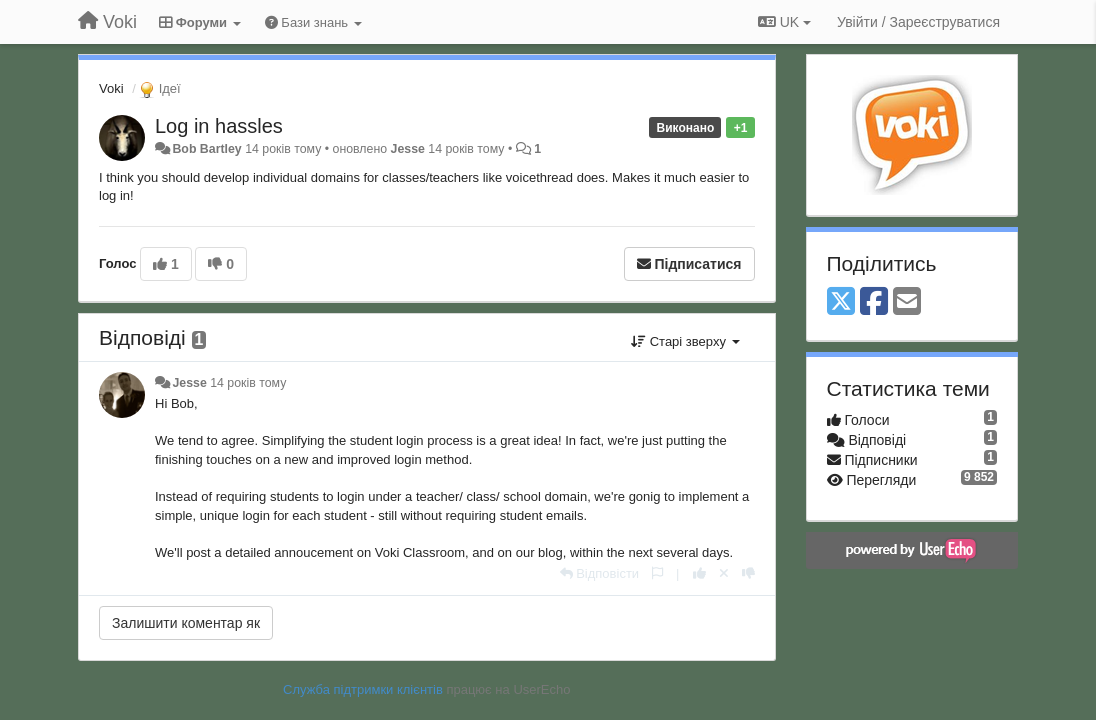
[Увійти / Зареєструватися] (918, 22)
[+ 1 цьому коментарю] (699, 573)
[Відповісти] (600, 573)
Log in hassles (219, 126)
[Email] (907, 302)
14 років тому (248, 383)
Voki (111, 88)
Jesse (408, 149)
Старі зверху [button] (685, 341)
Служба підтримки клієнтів (363, 689)
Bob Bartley (206, 149)
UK (784, 22)
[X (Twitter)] (841, 302)
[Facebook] (874, 302)
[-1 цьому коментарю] (748, 573)
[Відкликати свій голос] (724, 573)
